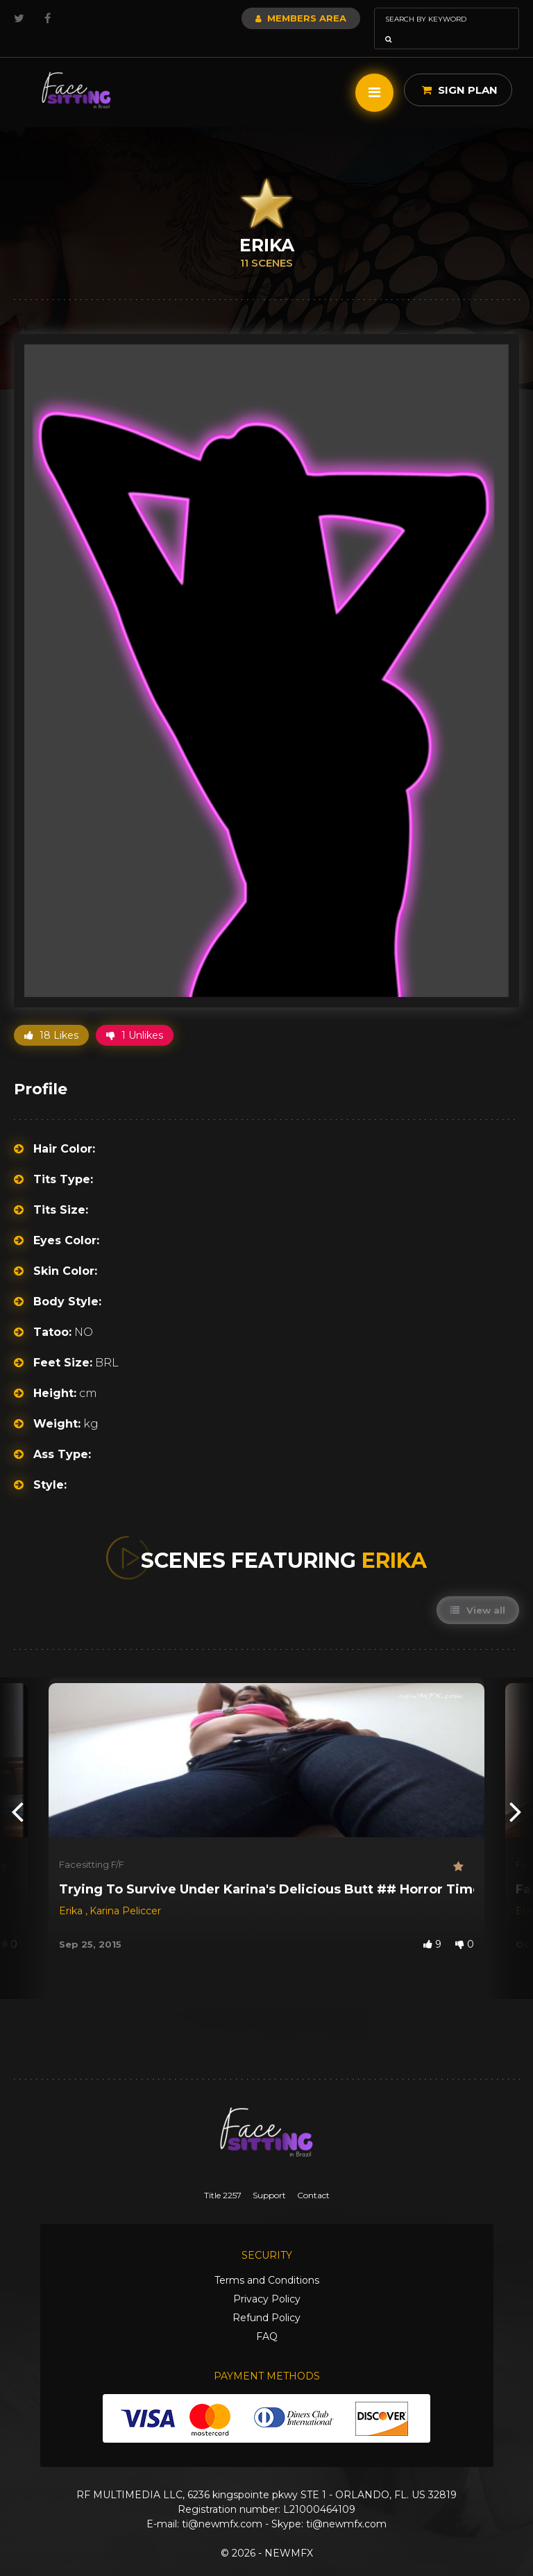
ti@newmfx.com (222, 2504)
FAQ (267, 2317)
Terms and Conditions (266, 2261)
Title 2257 (223, 2176)
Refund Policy (266, 2298)
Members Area (263, 18)
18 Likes (51, 1016)
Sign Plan (460, 70)
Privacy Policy (267, 2279)
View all (477, 1590)
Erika (72, 1891)
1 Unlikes (134, 1016)
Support (269, 2176)
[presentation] (17, 1791)
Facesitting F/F (91, 1844)
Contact (313, 2176)
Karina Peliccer (125, 1891)
